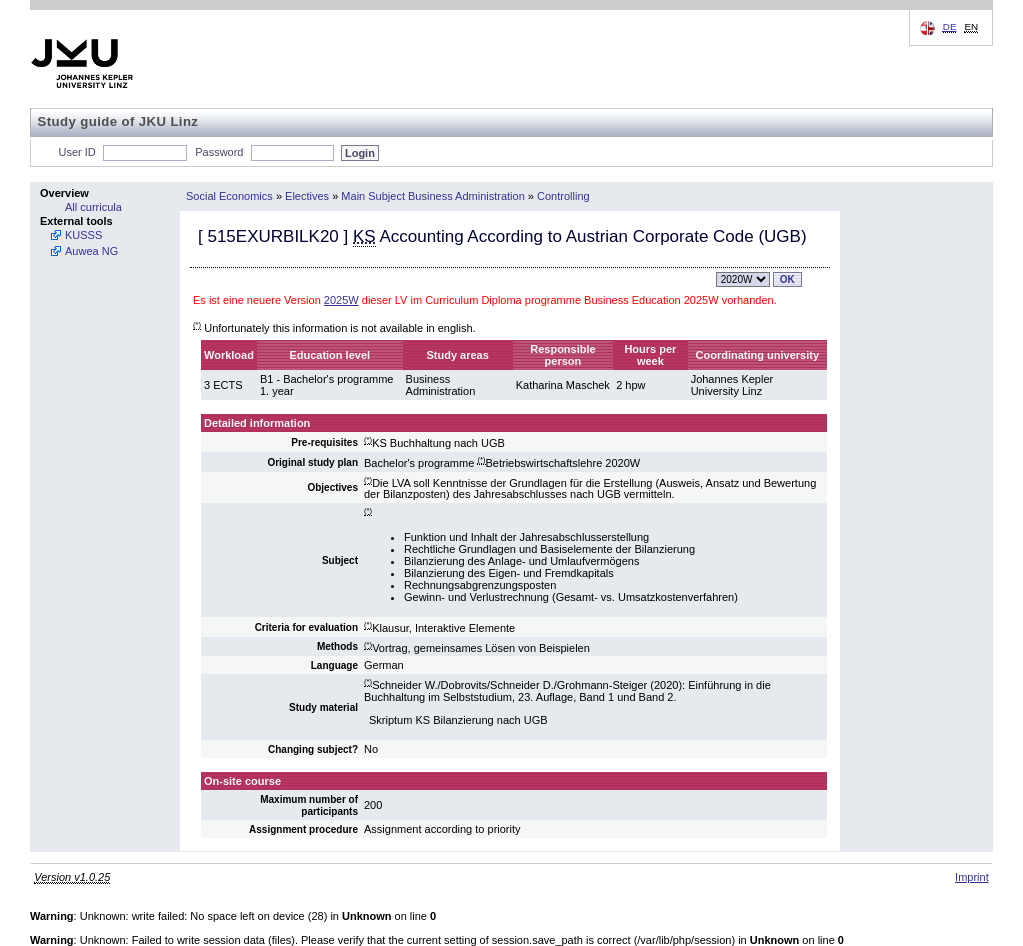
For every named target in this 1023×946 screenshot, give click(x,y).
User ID (77, 152)
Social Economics (229, 196)
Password (219, 152)
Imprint (972, 877)
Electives (307, 196)
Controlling (563, 196)
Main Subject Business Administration (432, 196)
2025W (341, 300)
